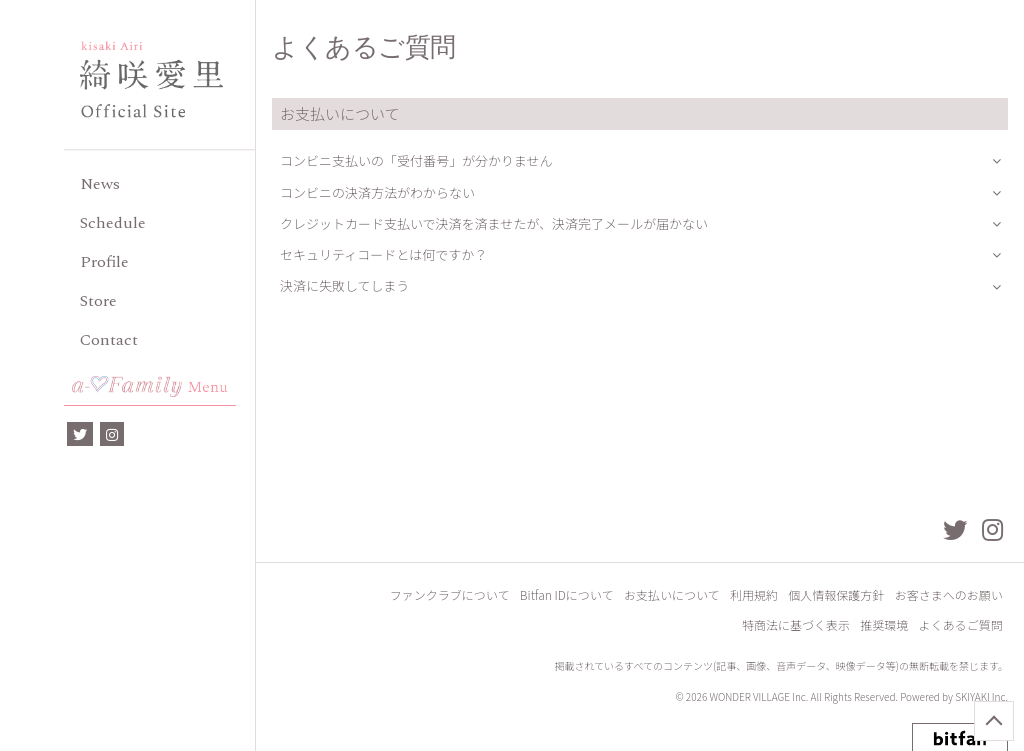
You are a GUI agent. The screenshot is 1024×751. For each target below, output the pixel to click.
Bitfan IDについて (569, 596)
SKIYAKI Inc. (981, 698)
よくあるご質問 (961, 626)
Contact (109, 340)
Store (98, 301)
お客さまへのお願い (949, 596)
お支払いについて (673, 596)
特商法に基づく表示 (797, 626)
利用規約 (755, 596)
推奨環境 (885, 626)
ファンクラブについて (452, 596)
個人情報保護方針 (837, 596)
